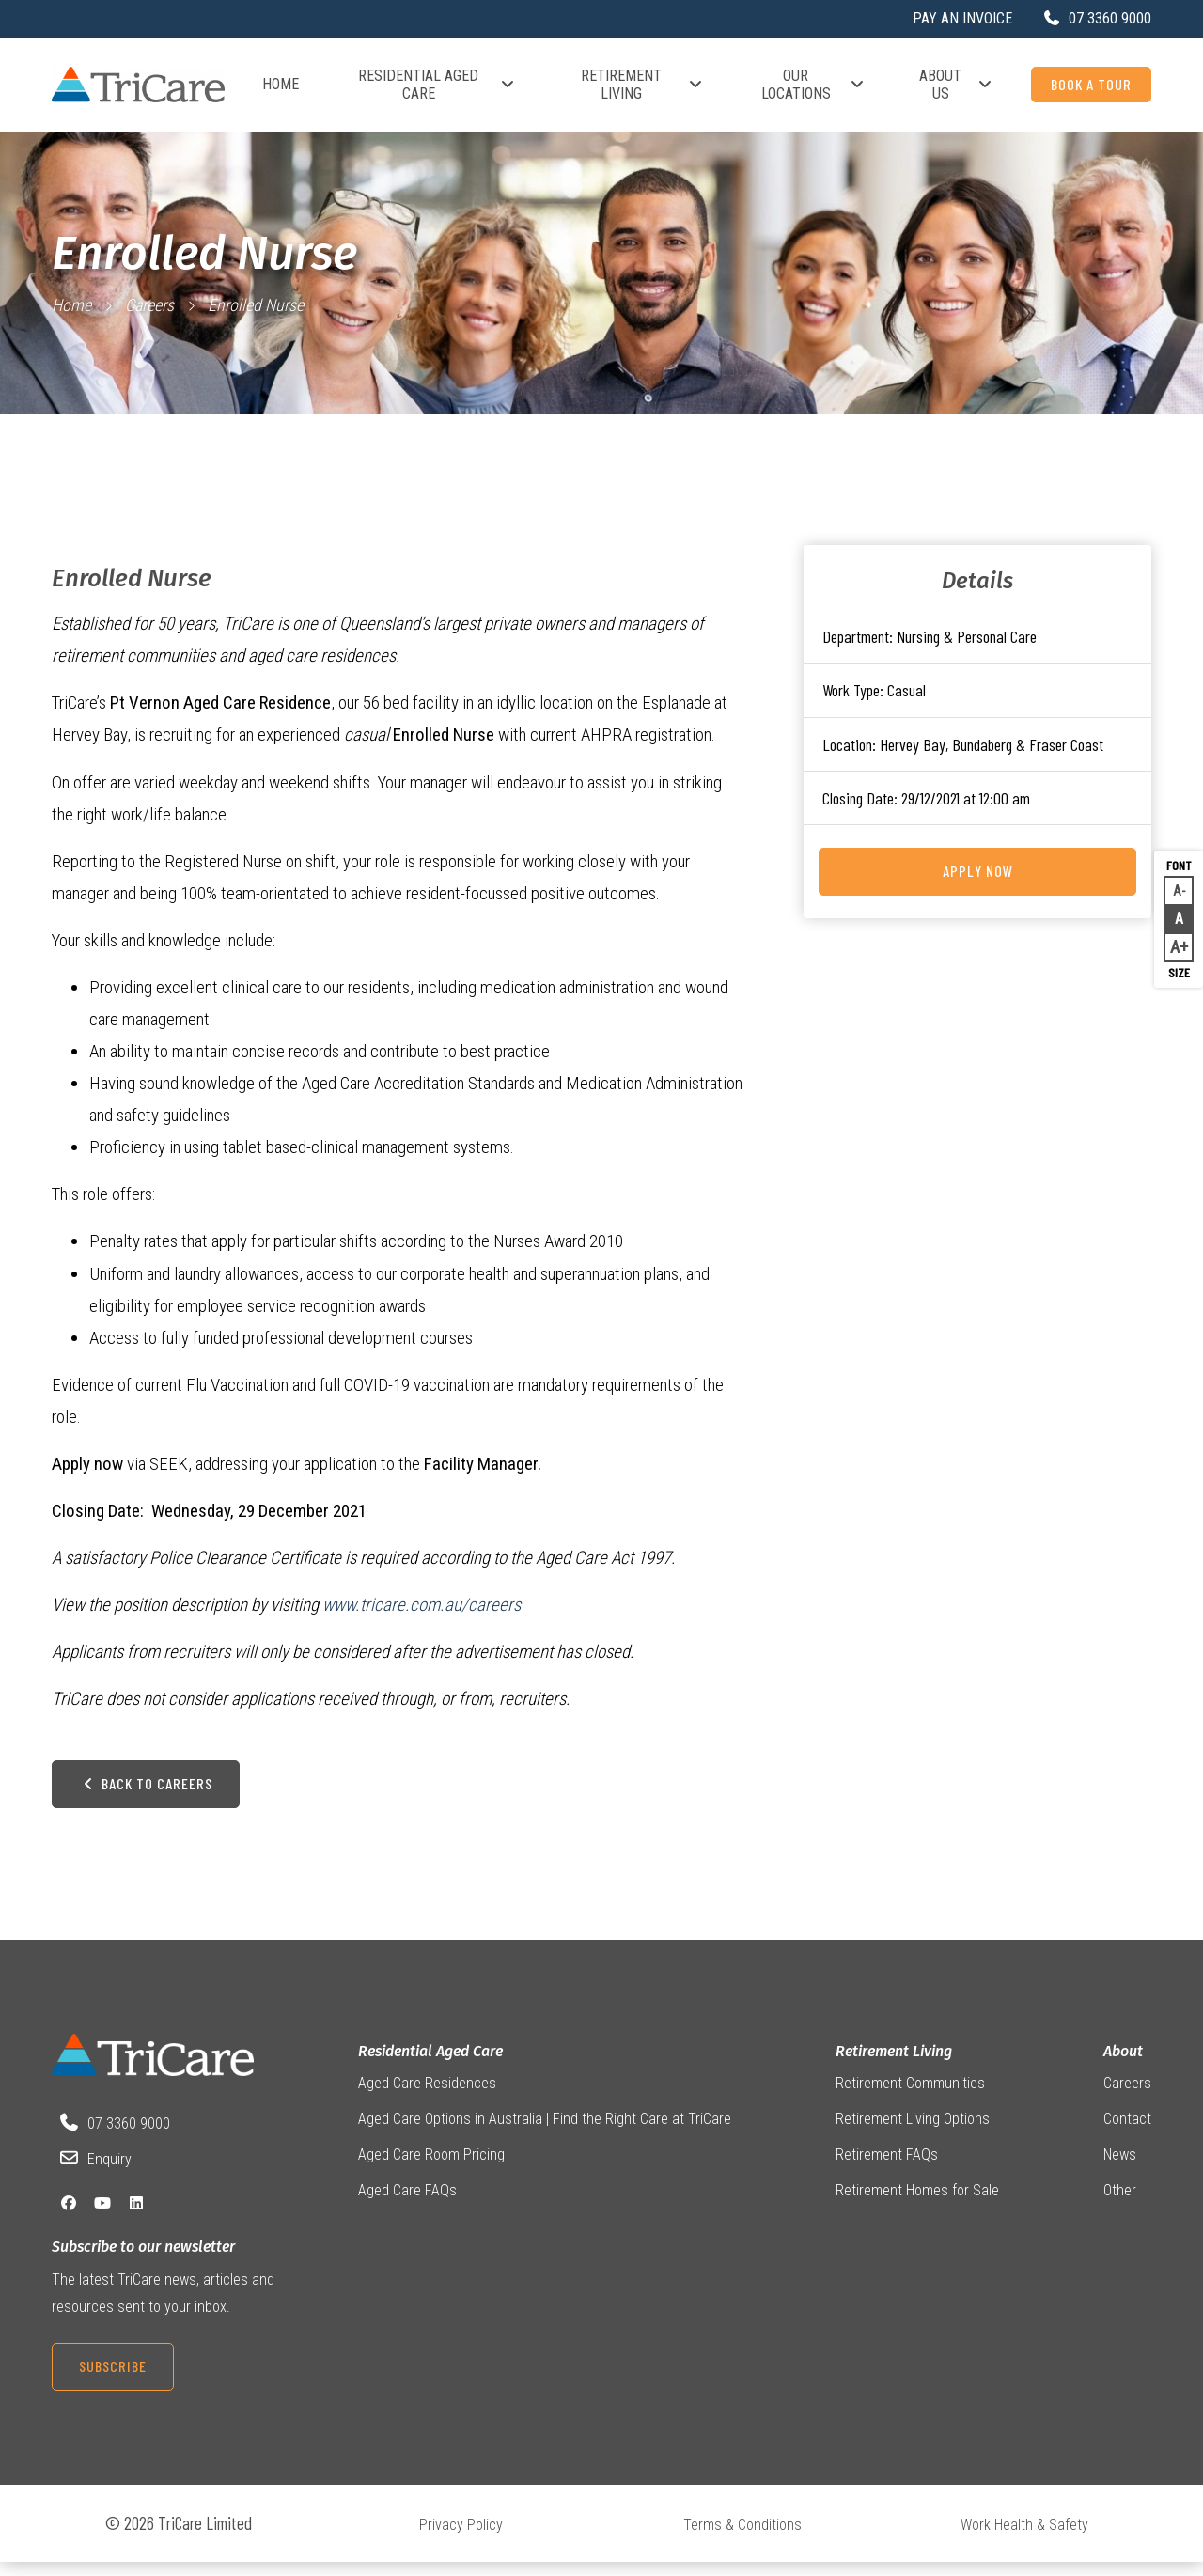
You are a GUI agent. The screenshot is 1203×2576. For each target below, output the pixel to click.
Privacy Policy (461, 2539)
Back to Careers (145, 1796)
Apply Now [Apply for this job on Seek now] (978, 871)
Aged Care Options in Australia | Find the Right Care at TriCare (544, 2133)
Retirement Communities (910, 2096)
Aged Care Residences (427, 2096)
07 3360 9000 (128, 2137)
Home (280, 84)
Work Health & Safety (1024, 2539)
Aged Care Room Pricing (431, 2169)
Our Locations (813, 84)
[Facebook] (68, 2217)
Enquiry (109, 2172)
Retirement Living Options (913, 2133)
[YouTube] (102, 2217)
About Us (956, 84)
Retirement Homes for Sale (917, 2205)
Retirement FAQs (887, 2169)
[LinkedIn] (136, 2217)
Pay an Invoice (962, 18)
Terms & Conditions (742, 2539)
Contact (1127, 2133)
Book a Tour (1091, 84)
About (1123, 2064)
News (1119, 2169)
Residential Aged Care (437, 84)
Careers (149, 305)
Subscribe (113, 2380)
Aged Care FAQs (407, 2205)
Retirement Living (642, 84)
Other (1119, 2205)
